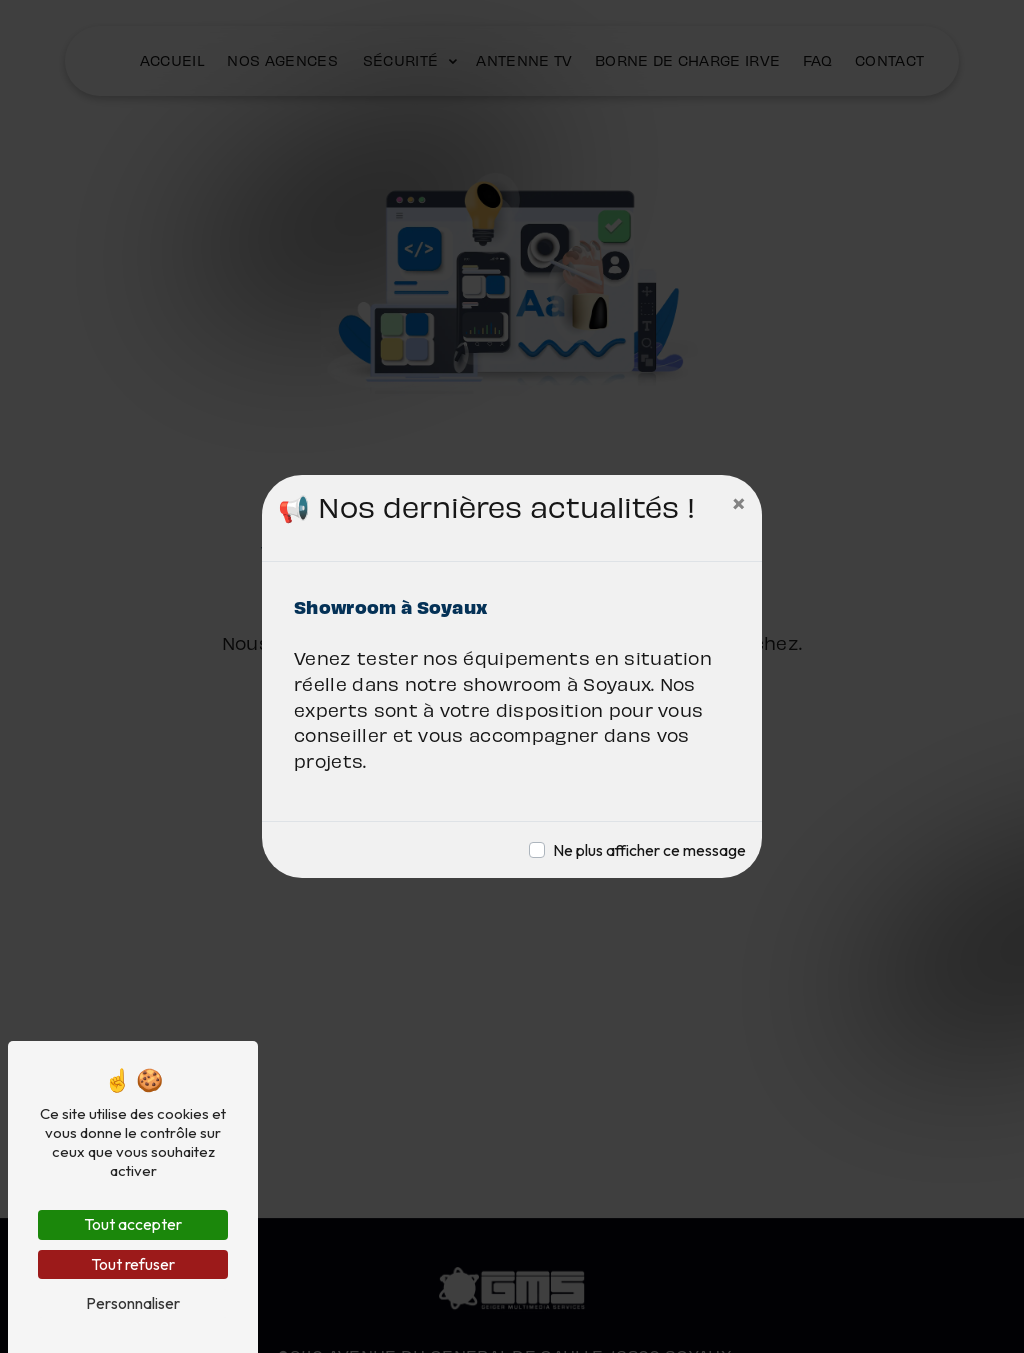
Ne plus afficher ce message (649, 850)
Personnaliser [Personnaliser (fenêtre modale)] (133, 1303)
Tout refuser (133, 1264)
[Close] (739, 503)
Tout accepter (133, 1224)
